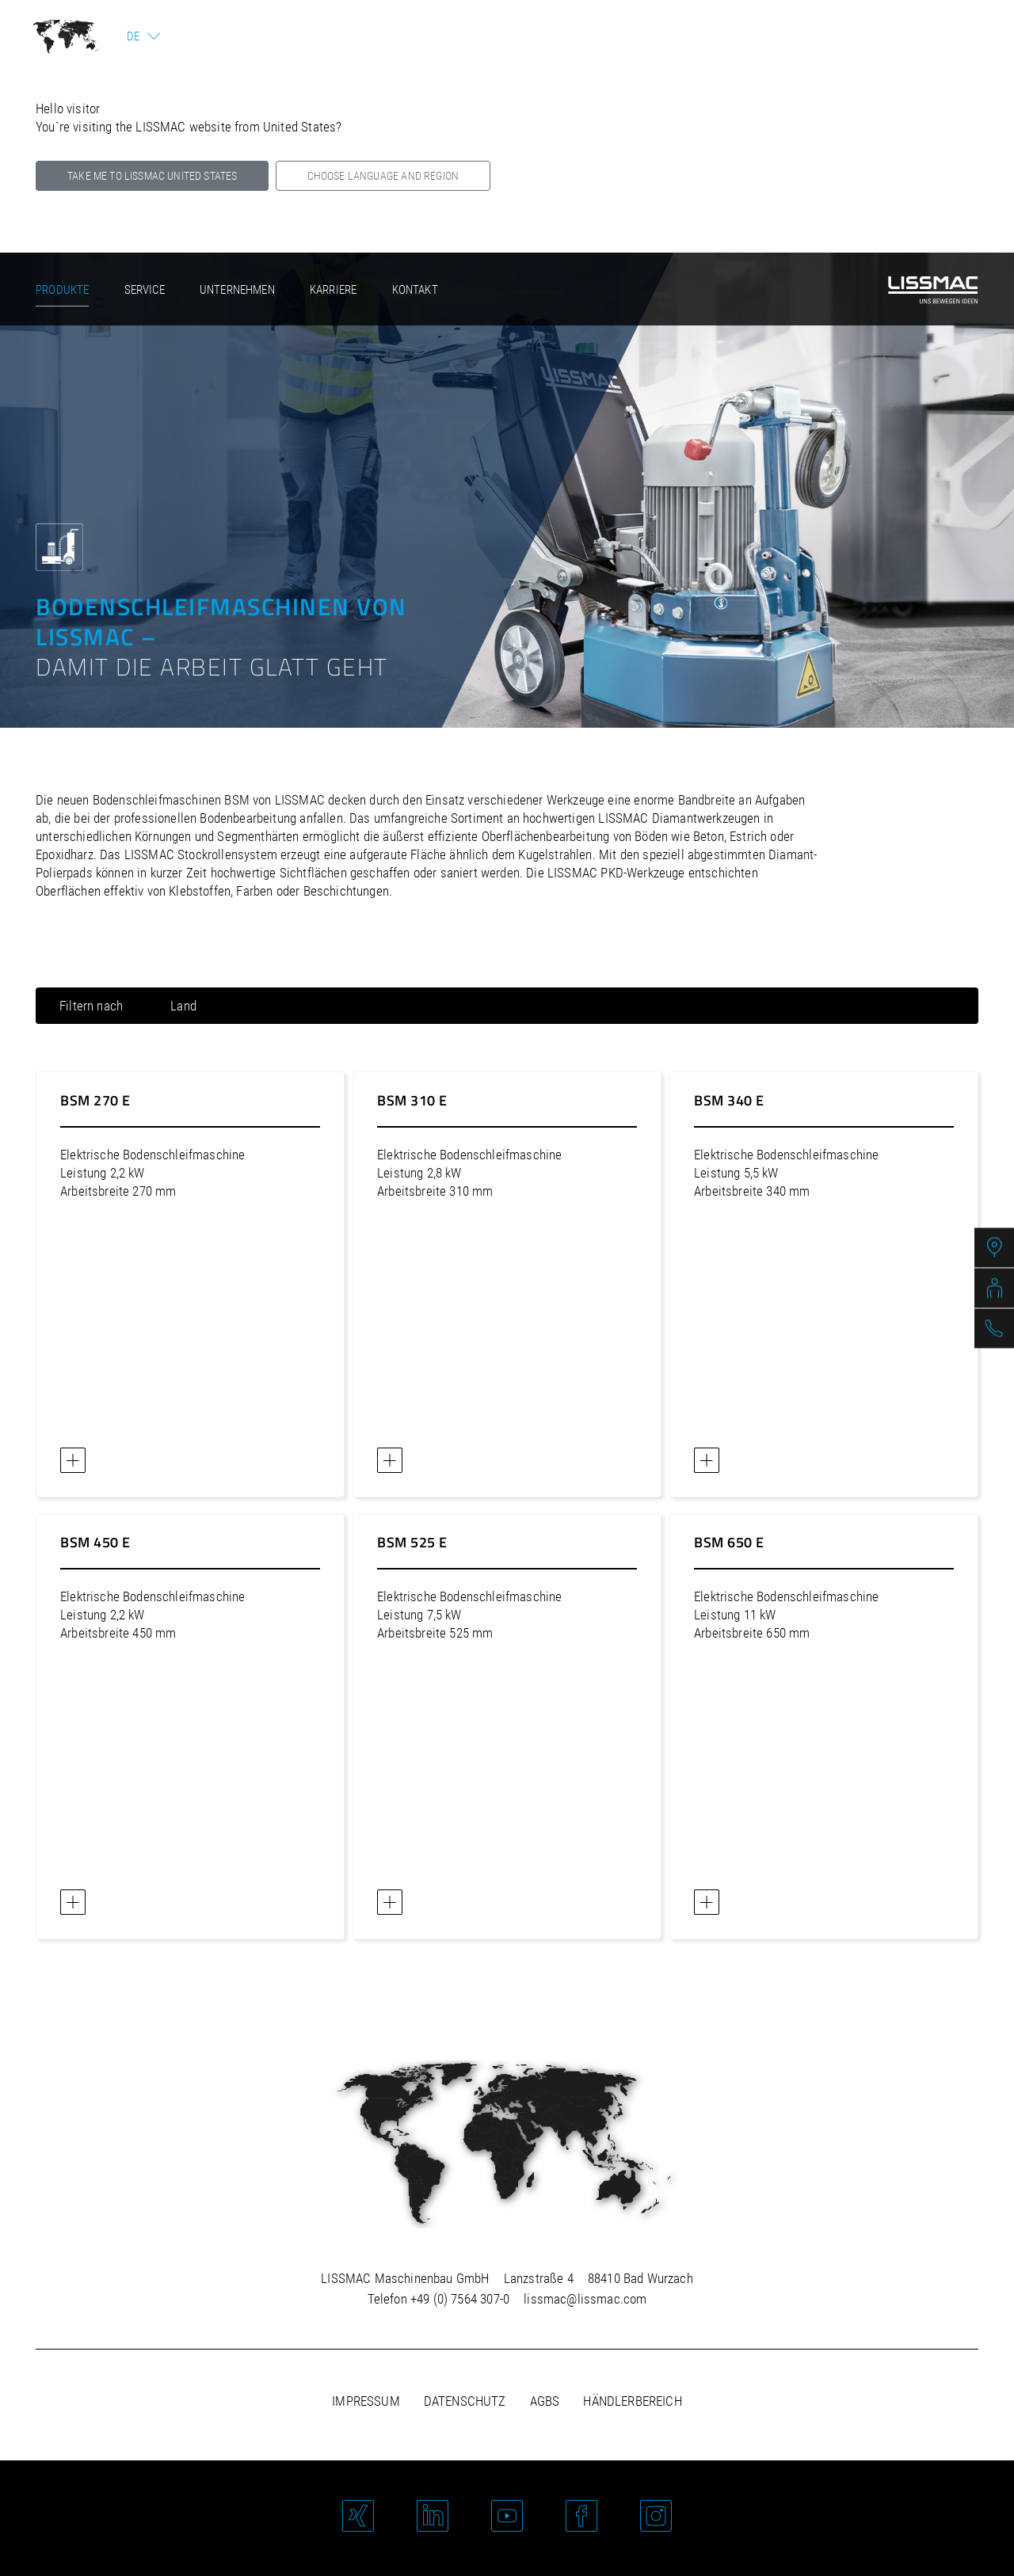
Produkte (62, 290)
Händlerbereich (632, 2401)
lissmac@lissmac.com (585, 2299)
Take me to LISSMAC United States (152, 175)
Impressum (366, 2401)
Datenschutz (465, 2401)
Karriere (333, 290)
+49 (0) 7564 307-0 (459, 2299)
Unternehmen (237, 290)
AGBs (545, 2401)
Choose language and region (383, 175)
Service (144, 290)
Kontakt (415, 290)
